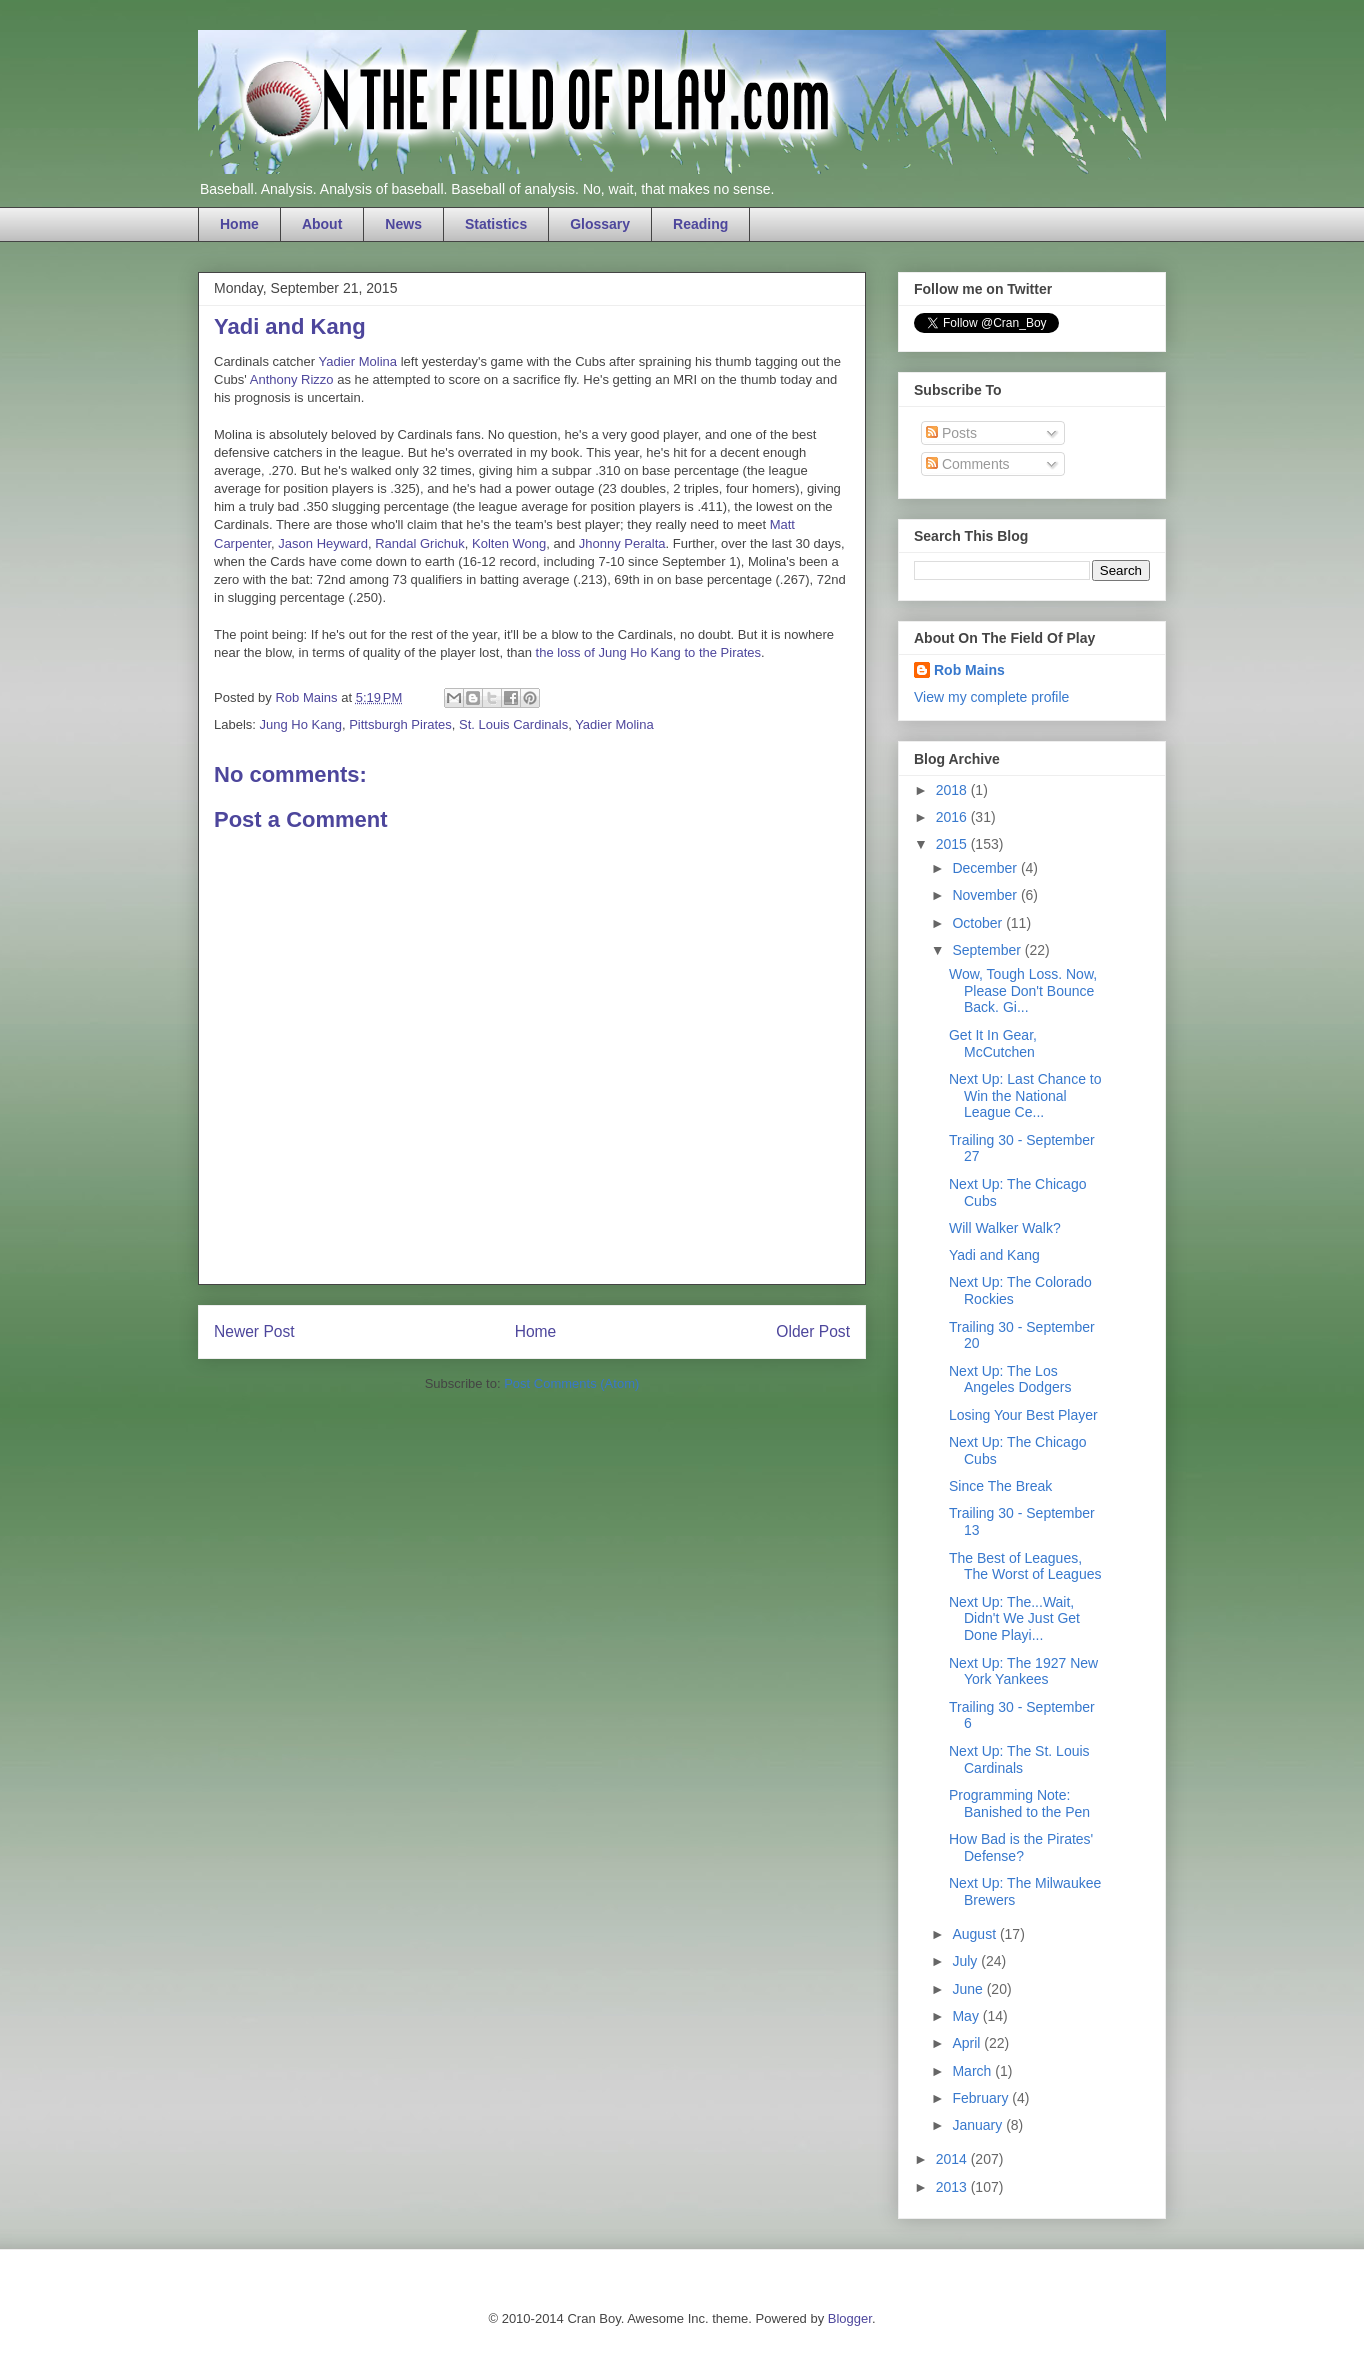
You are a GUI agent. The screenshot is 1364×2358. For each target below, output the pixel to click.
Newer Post (254, 1331)
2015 (953, 844)
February (982, 2098)
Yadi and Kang (994, 1255)
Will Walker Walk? (1005, 1228)
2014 (953, 2159)
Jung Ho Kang (301, 724)
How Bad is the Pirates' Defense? (1021, 1847)
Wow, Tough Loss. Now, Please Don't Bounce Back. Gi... (1023, 991)
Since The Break (1000, 1486)
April (968, 2043)
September (988, 950)
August (975, 1934)
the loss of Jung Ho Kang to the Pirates (648, 652)
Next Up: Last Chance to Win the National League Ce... (1025, 1096)
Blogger (850, 2318)
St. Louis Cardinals (513, 724)
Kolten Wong (509, 543)
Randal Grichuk (420, 543)
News (403, 224)
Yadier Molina (358, 361)
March (973, 2071)
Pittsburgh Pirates (400, 724)
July (966, 1961)
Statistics (496, 224)
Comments (968, 464)
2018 (953, 790)
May (967, 2016)
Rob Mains (969, 670)
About (322, 224)
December (986, 868)
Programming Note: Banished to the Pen (1019, 1803)
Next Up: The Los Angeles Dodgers (1010, 1379)
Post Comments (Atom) (571, 1383)
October (979, 923)
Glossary (600, 224)
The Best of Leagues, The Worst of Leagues (1025, 1566)
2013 (953, 2187)
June (969, 1989)
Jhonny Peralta (622, 543)
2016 (953, 817)
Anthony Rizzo (292, 379)
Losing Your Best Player (1023, 1415)
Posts (951, 433)
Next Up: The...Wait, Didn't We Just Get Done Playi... (1014, 1619)
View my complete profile (991, 697)
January (979, 2125)
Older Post (813, 1331)
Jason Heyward (323, 543)
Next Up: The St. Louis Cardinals (1019, 1759)
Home (239, 224)
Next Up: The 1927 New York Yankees (1023, 1671)
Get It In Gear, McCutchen (993, 1043)
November (986, 895)
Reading (700, 224)
